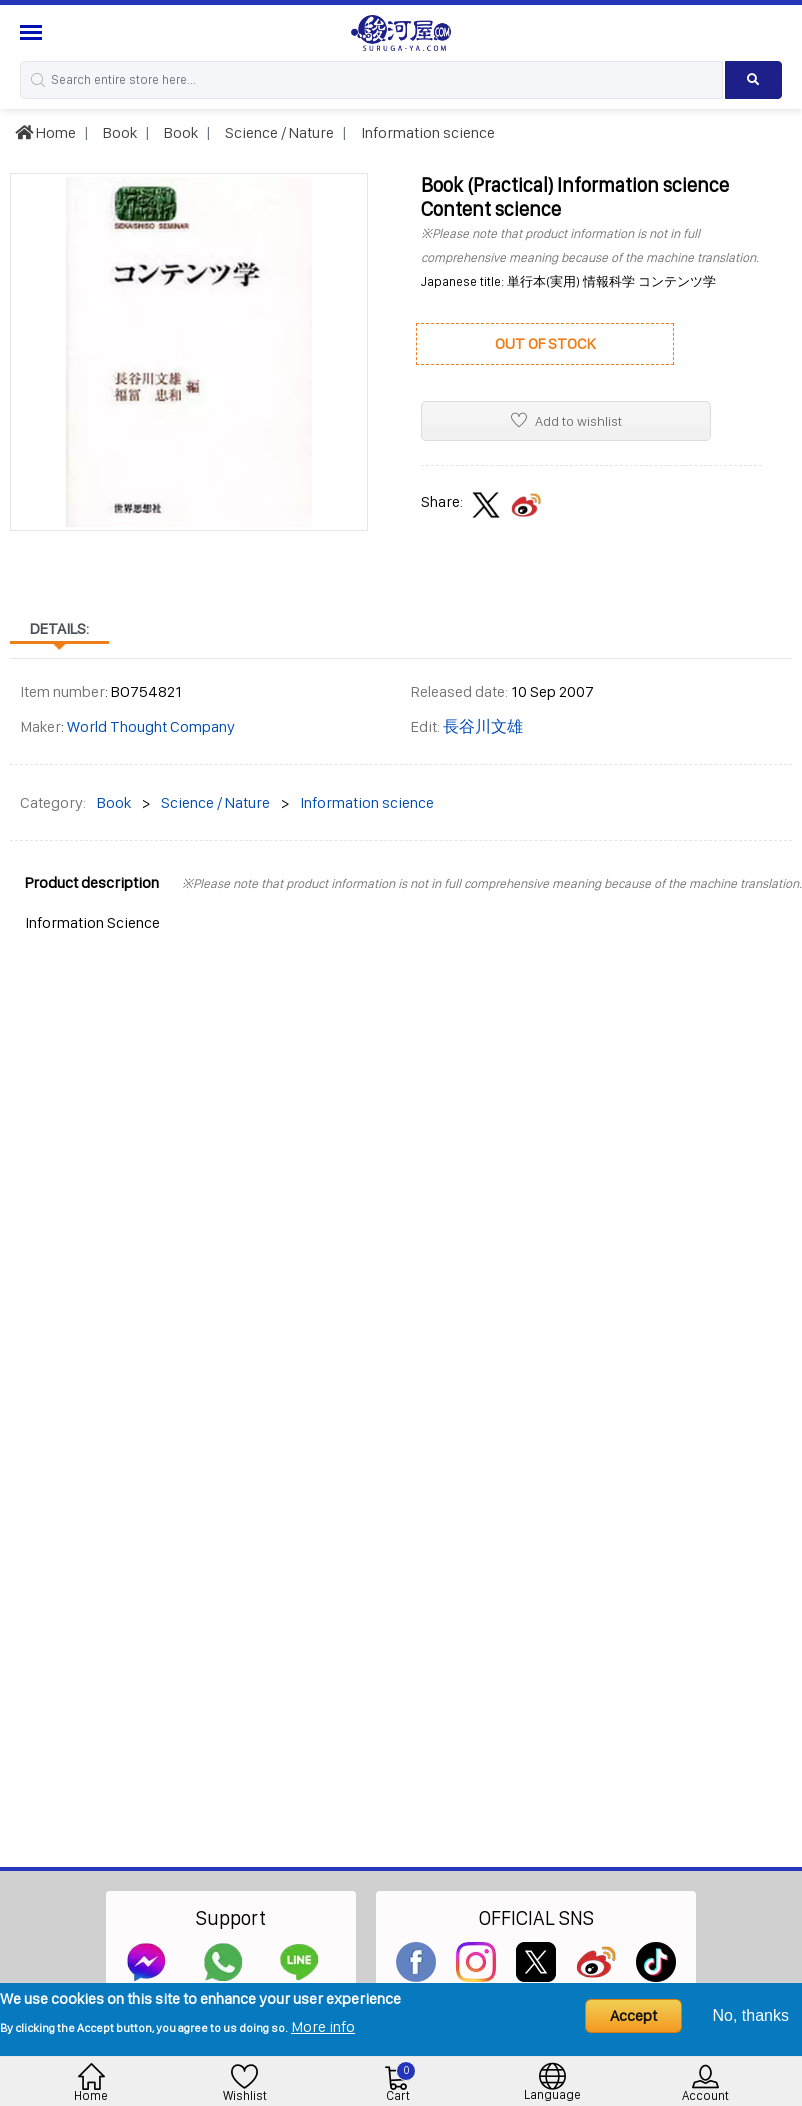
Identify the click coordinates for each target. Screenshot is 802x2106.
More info (323, 2026)
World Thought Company (151, 726)
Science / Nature (278, 132)
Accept (633, 2015)
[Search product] (753, 80)
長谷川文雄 (483, 726)
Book (118, 132)
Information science (426, 132)
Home (45, 132)
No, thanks (751, 2015)
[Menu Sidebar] (33, 32)
